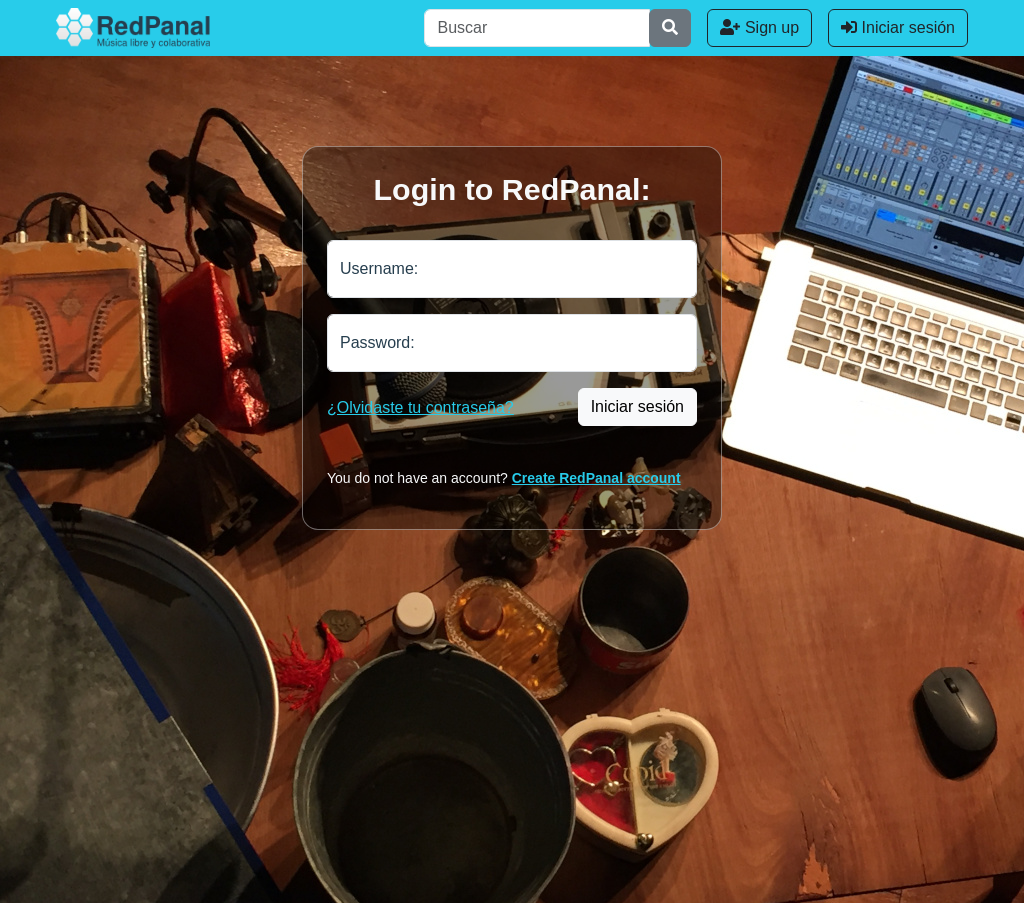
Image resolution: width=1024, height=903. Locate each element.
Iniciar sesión (898, 27)
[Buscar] (537, 28)
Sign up (759, 27)
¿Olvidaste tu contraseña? (420, 407)
